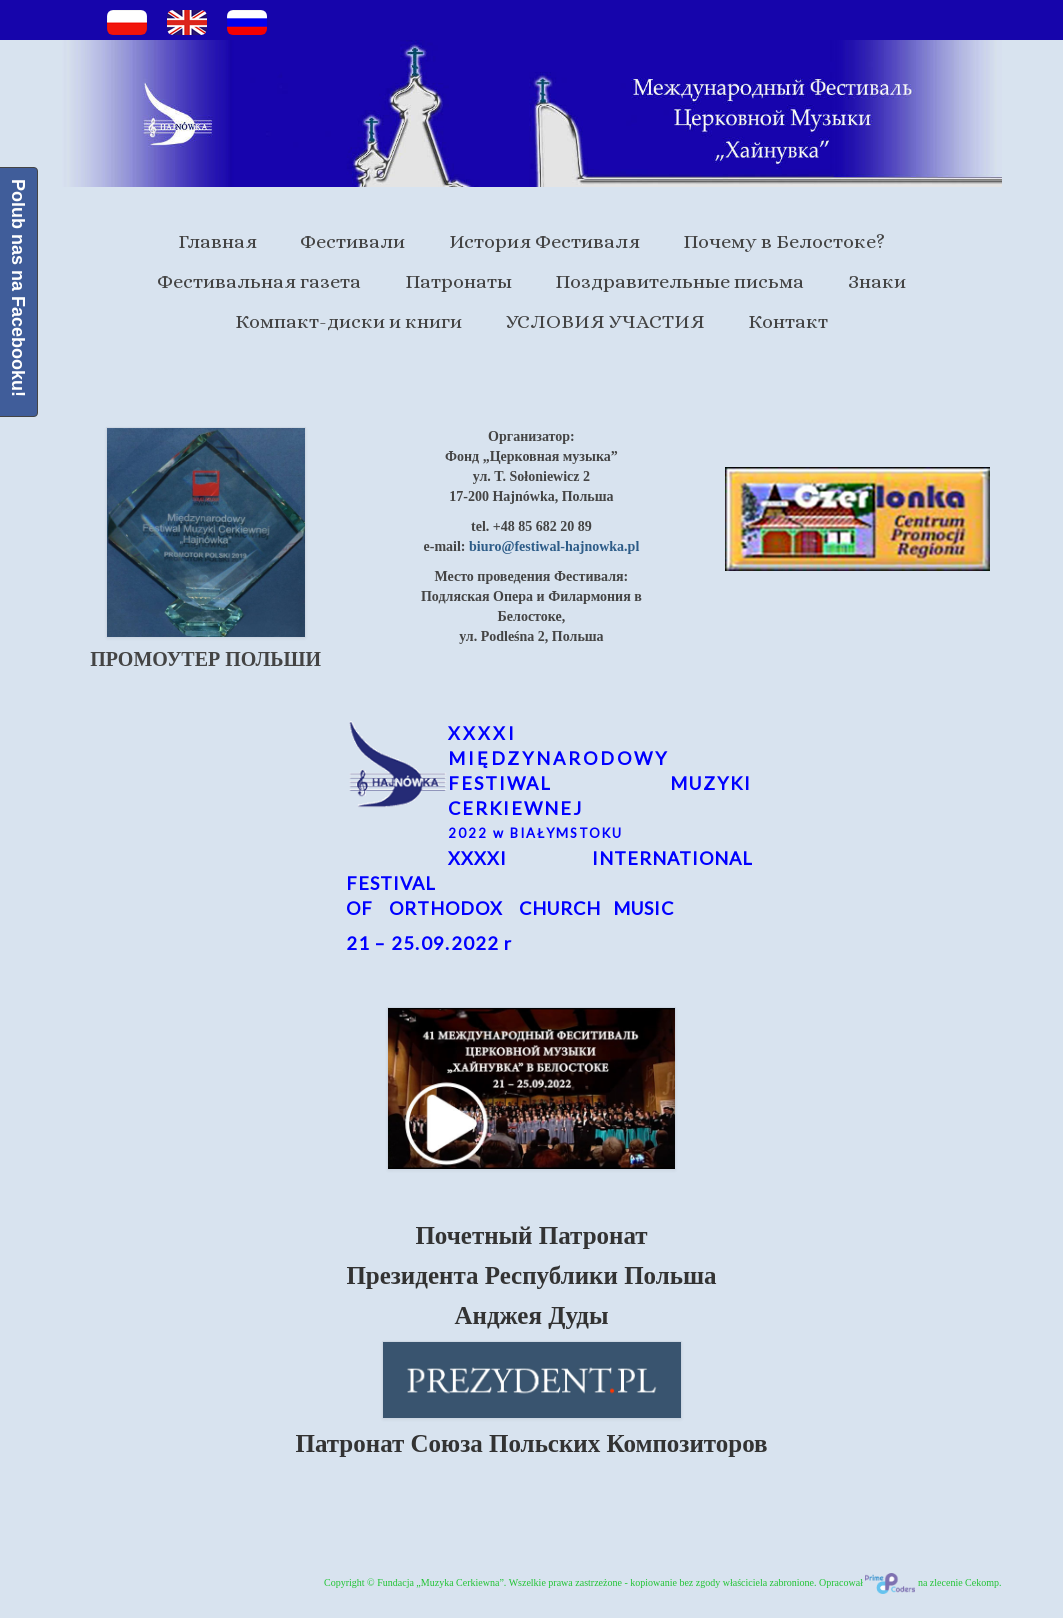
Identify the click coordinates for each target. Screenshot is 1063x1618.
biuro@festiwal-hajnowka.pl (554, 546)
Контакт (788, 321)
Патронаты (458, 281)
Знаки (877, 281)
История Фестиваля (544, 241)
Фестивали (352, 241)
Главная (217, 241)
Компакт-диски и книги (348, 321)
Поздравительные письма (679, 281)
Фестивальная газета (259, 281)
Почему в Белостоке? (784, 241)
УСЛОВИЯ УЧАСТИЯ (605, 321)
